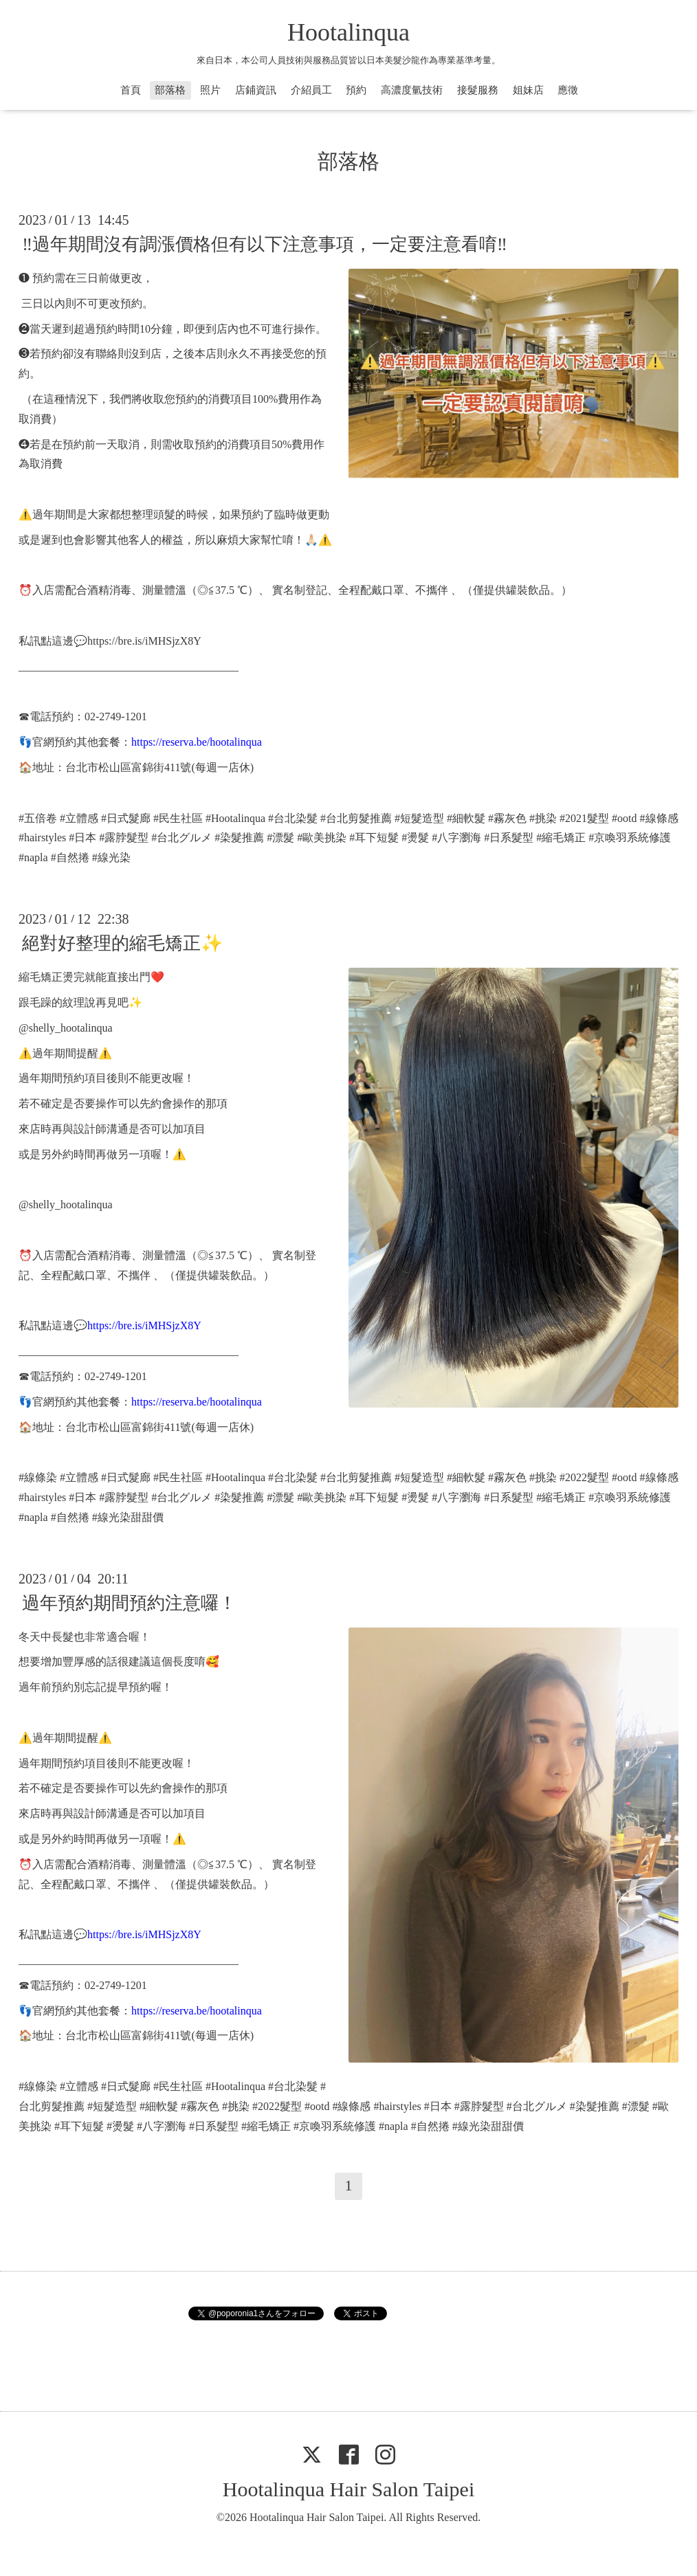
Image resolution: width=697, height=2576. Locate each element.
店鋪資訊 (255, 90)
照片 (210, 90)
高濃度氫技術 (412, 90)
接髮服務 (477, 90)
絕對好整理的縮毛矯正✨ (122, 943)
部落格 (170, 90)
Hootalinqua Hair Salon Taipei (348, 2489)
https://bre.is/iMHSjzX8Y (144, 641)
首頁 (130, 90)
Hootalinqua (348, 32)
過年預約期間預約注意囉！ (129, 1603)
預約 (356, 90)
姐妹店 (528, 90)
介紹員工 (311, 90)
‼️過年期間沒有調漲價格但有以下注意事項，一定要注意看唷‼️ (264, 244)
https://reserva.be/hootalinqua (196, 742)
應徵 (567, 90)
